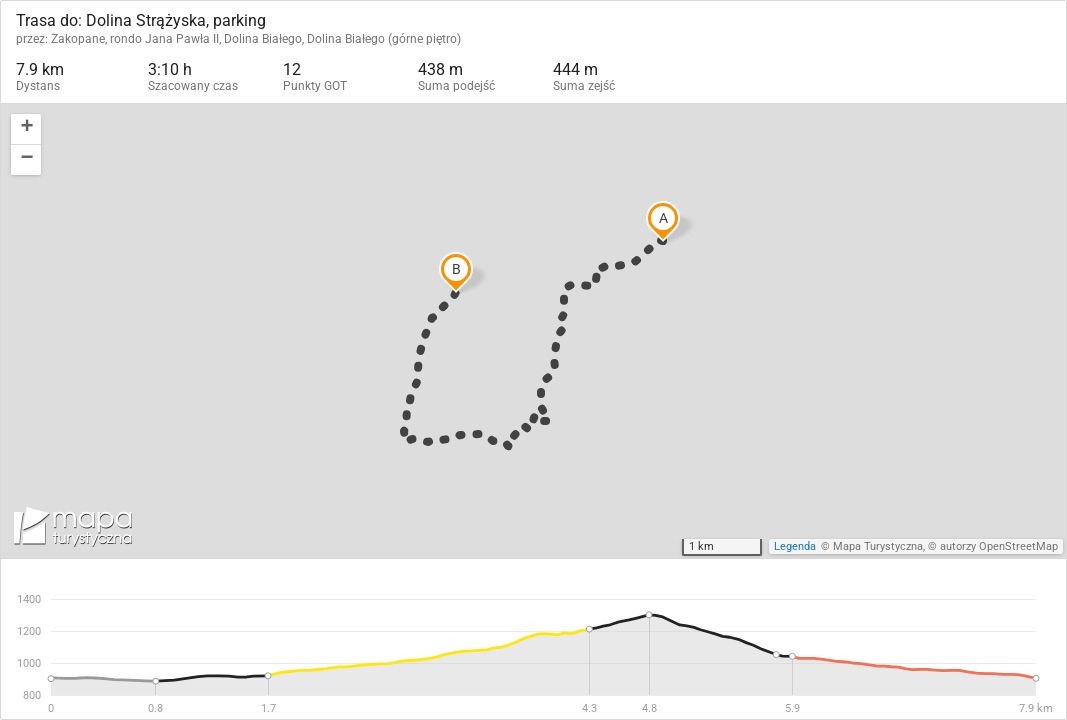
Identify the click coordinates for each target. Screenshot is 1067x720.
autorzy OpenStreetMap (999, 546)
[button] (26, 129)
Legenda (795, 546)
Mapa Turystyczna (878, 546)
